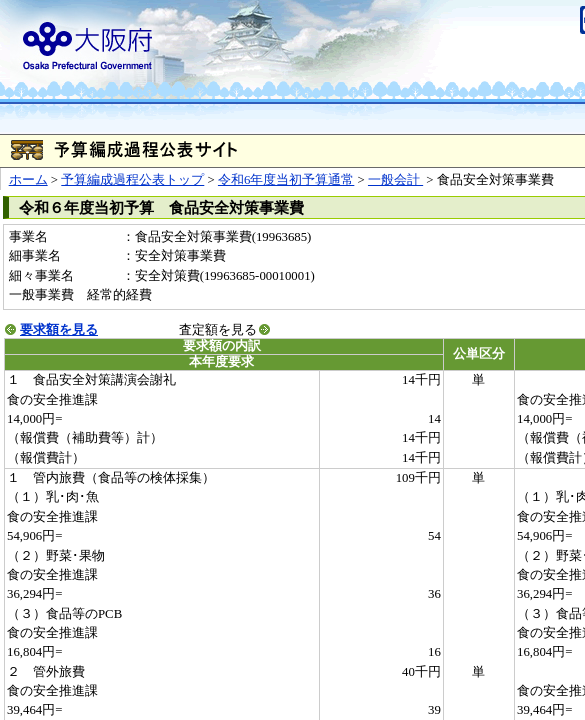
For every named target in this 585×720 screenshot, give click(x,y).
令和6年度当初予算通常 (286, 180)
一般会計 (395, 180)
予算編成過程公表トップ (132, 180)
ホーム (28, 180)
